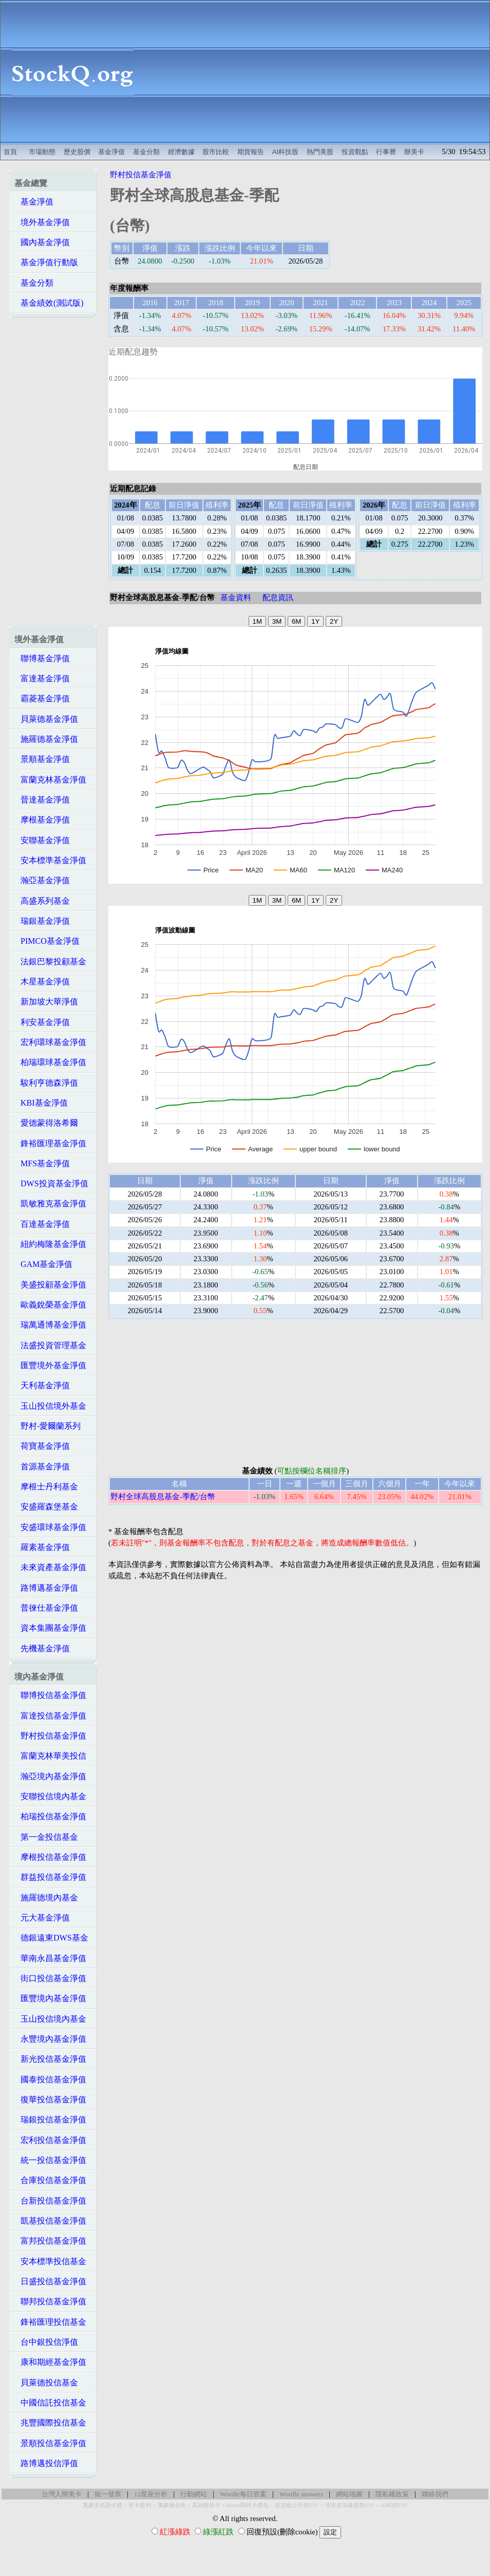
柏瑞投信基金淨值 (50, 1816)
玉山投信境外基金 (50, 1406)
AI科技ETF (394, 2505)
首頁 (10, 152)
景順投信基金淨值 (50, 2443)
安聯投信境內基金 (50, 1796)
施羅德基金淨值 (46, 739)
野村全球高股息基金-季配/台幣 (162, 1496)
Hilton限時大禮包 (248, 2505)
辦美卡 (414, 152)
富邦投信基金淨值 (50, 2240)
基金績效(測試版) (49, 302)
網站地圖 (349, 2494)
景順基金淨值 (42, 759)
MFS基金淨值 (42, 1163)
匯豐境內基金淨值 (50, 1998)
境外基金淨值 (42, 222)
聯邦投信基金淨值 (50, 2301)
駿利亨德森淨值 (46, 1082)
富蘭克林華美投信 (50, 1755)
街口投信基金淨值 (50, 1978)
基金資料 (235, 597)
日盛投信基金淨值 (50, 2281)
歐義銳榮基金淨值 (50, 1304)
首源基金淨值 (42, 1466)
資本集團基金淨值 (50, 1627)
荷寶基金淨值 (42, 1446)
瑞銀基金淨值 (42, 921)
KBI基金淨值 (41, 1102)
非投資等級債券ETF (349, 2505)
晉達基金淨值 (42, 799)
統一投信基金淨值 (50, 2160)
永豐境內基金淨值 (50, 2038)
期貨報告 (250, 152)
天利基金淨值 (42, 1385)
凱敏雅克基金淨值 (50, 1203)
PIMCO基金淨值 (47, 941)
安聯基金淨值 (42, 840)
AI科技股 (285, 152)
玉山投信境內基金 (50, 2018)
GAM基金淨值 (43, 1264)
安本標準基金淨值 (50, 860)
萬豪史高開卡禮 (102, 2505)
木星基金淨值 (42, 981)
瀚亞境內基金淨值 (50, 1776)
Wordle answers (301, 2494)
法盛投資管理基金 (50, 1345)
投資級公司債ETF (296, 2505)
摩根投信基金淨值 (50, 1857)
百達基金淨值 (42, 1224)
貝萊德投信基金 (46, 2382)
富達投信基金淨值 (50, 1715)
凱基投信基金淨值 (50, 2220)
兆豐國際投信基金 (50, 2422)
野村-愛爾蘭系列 (47, 1426)
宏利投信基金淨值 (50, 2140)
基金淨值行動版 (46, 262)
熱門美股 (320, 152)
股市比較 (215, 152)
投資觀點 (355, 152)
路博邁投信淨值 (46, 2463)
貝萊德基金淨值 (46, 719)
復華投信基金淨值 (50, 2099)
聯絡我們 (435, 2494)
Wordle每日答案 (243, 2494)
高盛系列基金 (42, 901)
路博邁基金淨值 (46, 1587)
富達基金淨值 (42, 678)
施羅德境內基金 (46, 1897)
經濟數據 (181, 152)
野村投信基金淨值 (50, 1735)
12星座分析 (150, 2494)
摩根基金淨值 (42, 819)
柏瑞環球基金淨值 (50, 1062)
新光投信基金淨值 (50, 2059)
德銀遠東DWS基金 (51, 1937)
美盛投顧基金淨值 (50, 1284)
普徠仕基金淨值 (46, 1607)
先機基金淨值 (42, 1648)
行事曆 (386, 152)
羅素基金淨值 (42, 1547)
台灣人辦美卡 (62, 2494)
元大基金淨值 (42, 1917)
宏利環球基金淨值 (50, 1042)
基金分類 (146, 152)
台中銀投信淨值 (46, 2342)
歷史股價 (77, 152)
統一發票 (108, 2494)
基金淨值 (111, 152)
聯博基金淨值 (42, 658)
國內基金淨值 (42, 242)
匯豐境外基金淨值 (50, 1365)
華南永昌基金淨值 (50, 1958)
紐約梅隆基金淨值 (50, 1244)
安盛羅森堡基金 (46, 1506)
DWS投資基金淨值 (51, 1183)
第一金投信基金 (46, 1837)
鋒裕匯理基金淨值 (50, 1143)
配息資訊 (277, 597)
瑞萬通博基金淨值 (50, 1324)
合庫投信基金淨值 (50, 2180)
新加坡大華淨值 (46, 1001)
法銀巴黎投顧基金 (50, 961)
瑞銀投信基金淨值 (50, 2119)
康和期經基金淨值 (50, 2362)
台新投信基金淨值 (50, 2200)
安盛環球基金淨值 (50, 1527)
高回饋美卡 (206, 2505)
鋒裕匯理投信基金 (50, 2322)
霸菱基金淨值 (42, 698)
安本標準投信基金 (50, 2261)
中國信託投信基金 (50, 2402)
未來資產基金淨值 (50, 1567)
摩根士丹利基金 (46, 1486)
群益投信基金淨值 (50, 1877)
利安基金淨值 (42, 1022)
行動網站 (193, 2494)
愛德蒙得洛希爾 (46, 1122)
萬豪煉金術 (172, 2505)
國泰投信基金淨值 (50, 2079)
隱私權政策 (392, 2494)
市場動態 (42, 152)
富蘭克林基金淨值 (50, 779)
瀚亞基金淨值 (42, 880)
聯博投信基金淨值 (50, 1695)
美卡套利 (139, 2505)
